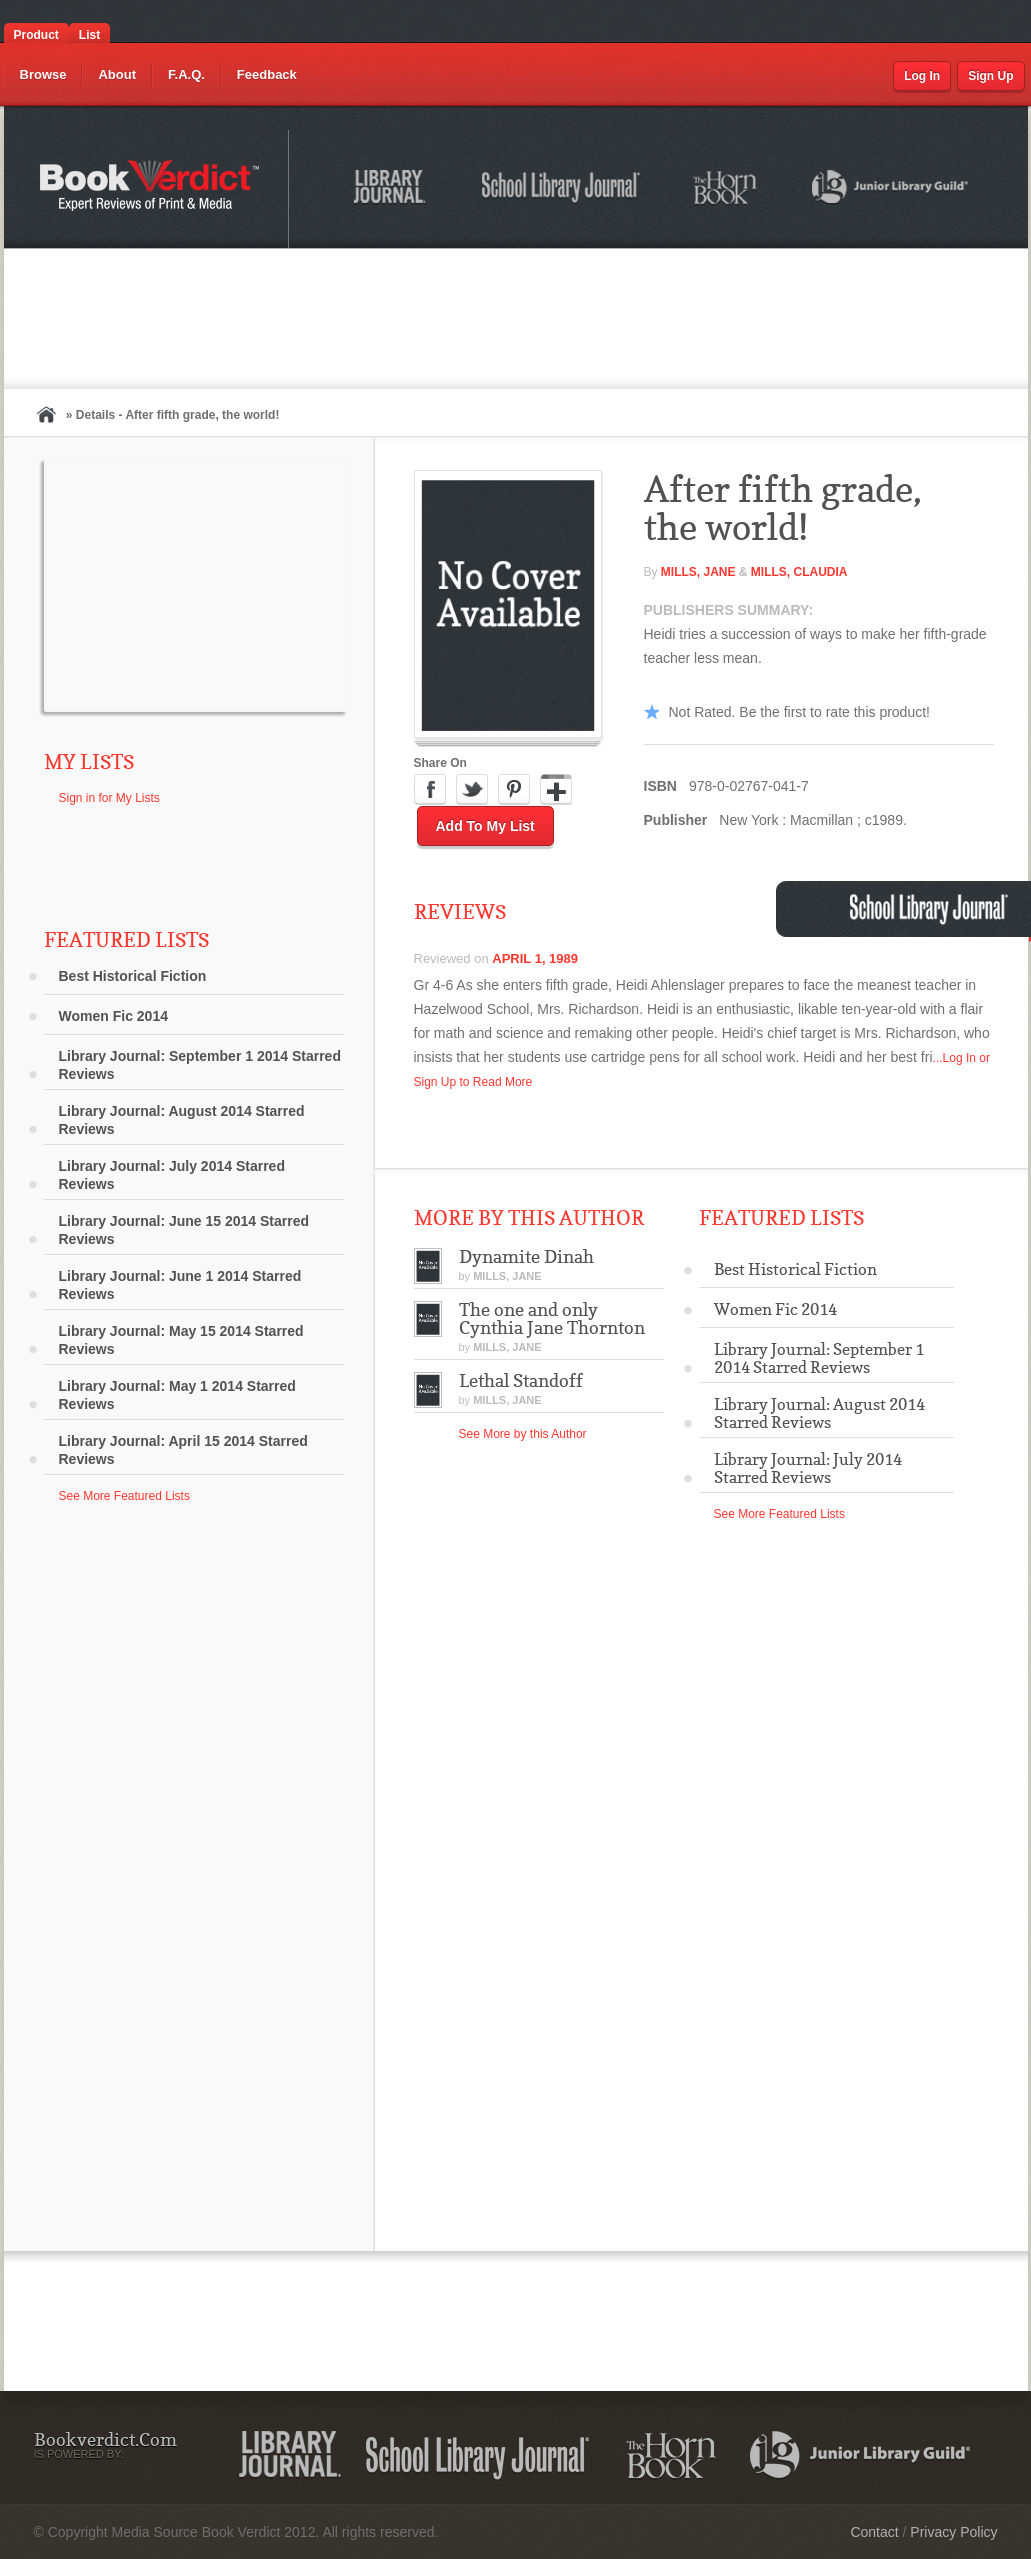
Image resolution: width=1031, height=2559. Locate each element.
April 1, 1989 (535, 958)
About (117, 74)
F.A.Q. (186, 74)
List (89, 35)
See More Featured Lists (124, 1496)
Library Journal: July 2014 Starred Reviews (172, 1175)
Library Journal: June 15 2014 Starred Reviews (184, 1230)
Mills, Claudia (799, 572)
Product (36, 35)
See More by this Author (523, 1434)
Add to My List (485, 826)
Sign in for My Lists (109, 798)
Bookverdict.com (151, 189)
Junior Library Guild (891, 190)
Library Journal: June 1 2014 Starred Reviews (180, 1285)
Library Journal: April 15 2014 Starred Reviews (183, 1450)
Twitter (472, 790)
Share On (440, 763)
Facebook (430, 790)
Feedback (267, 74)
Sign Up (990, 76)
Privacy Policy (953, 2532)
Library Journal (393, 190)
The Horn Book (726, 188)
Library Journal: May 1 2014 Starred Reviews (177, 1395)
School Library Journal (562, 190)
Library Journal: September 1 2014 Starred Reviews (200, 1065)
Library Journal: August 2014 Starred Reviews (182, 1120)
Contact (874, 2532)
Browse (43, 74)
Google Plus (556, 790)
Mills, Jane (698, 572)
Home (46, 414)
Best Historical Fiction (133, 976)
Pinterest (514, 790)
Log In (922, 76)
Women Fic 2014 (113, 1016)
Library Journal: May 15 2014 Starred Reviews (181, 1340)
